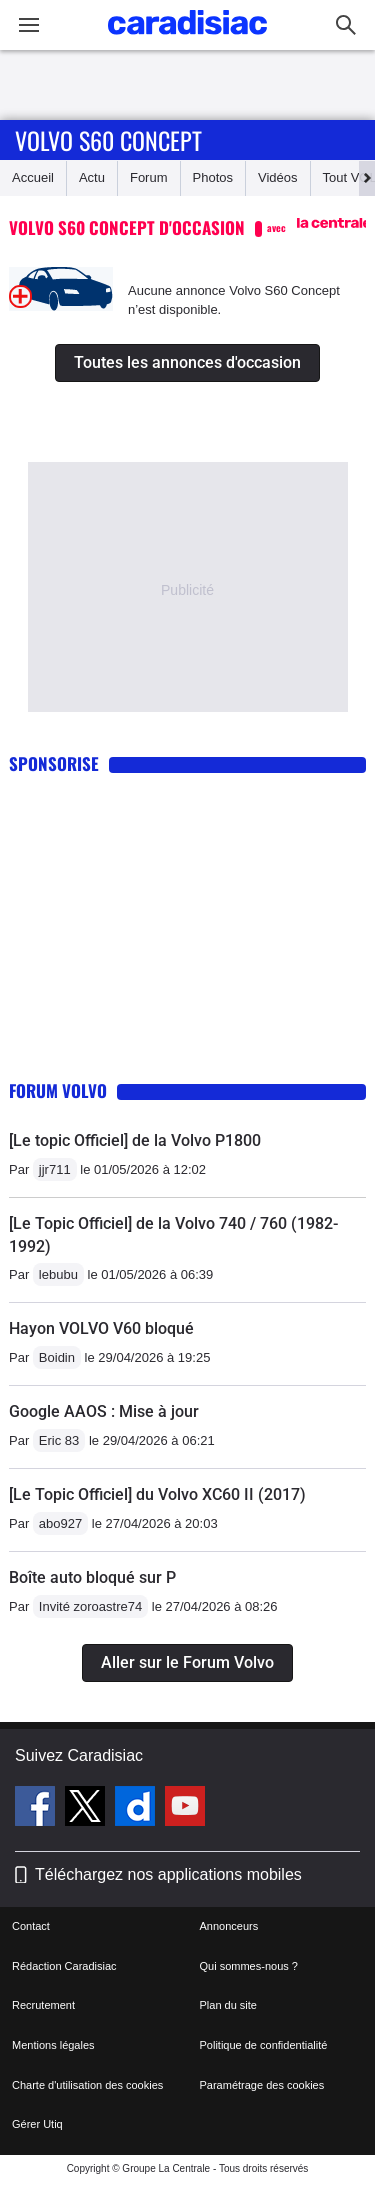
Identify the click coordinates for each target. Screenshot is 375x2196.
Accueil (33, 177)
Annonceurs (229, 1926)
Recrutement (43, 2005)
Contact (31, 1926)
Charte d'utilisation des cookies (87, 2085)
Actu (92, 177)
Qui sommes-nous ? (249, 1966)
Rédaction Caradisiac (64, 1966)
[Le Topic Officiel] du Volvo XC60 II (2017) (157, 1494)
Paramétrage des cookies (262, 2085)
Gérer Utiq (37, 2124)
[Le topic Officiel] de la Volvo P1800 (135, 1140)
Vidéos (278, 177)
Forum (149, 177)
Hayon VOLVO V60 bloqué (101, 1328)
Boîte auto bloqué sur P (92, 1577)
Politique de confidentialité (264, 2045)
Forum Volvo (58, 1090)
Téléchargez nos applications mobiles (168, 1874)
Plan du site (228, 2005)
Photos (213, 177)
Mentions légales (53, 2045)
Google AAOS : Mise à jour (104, 1411)
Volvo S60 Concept (108, 140)
